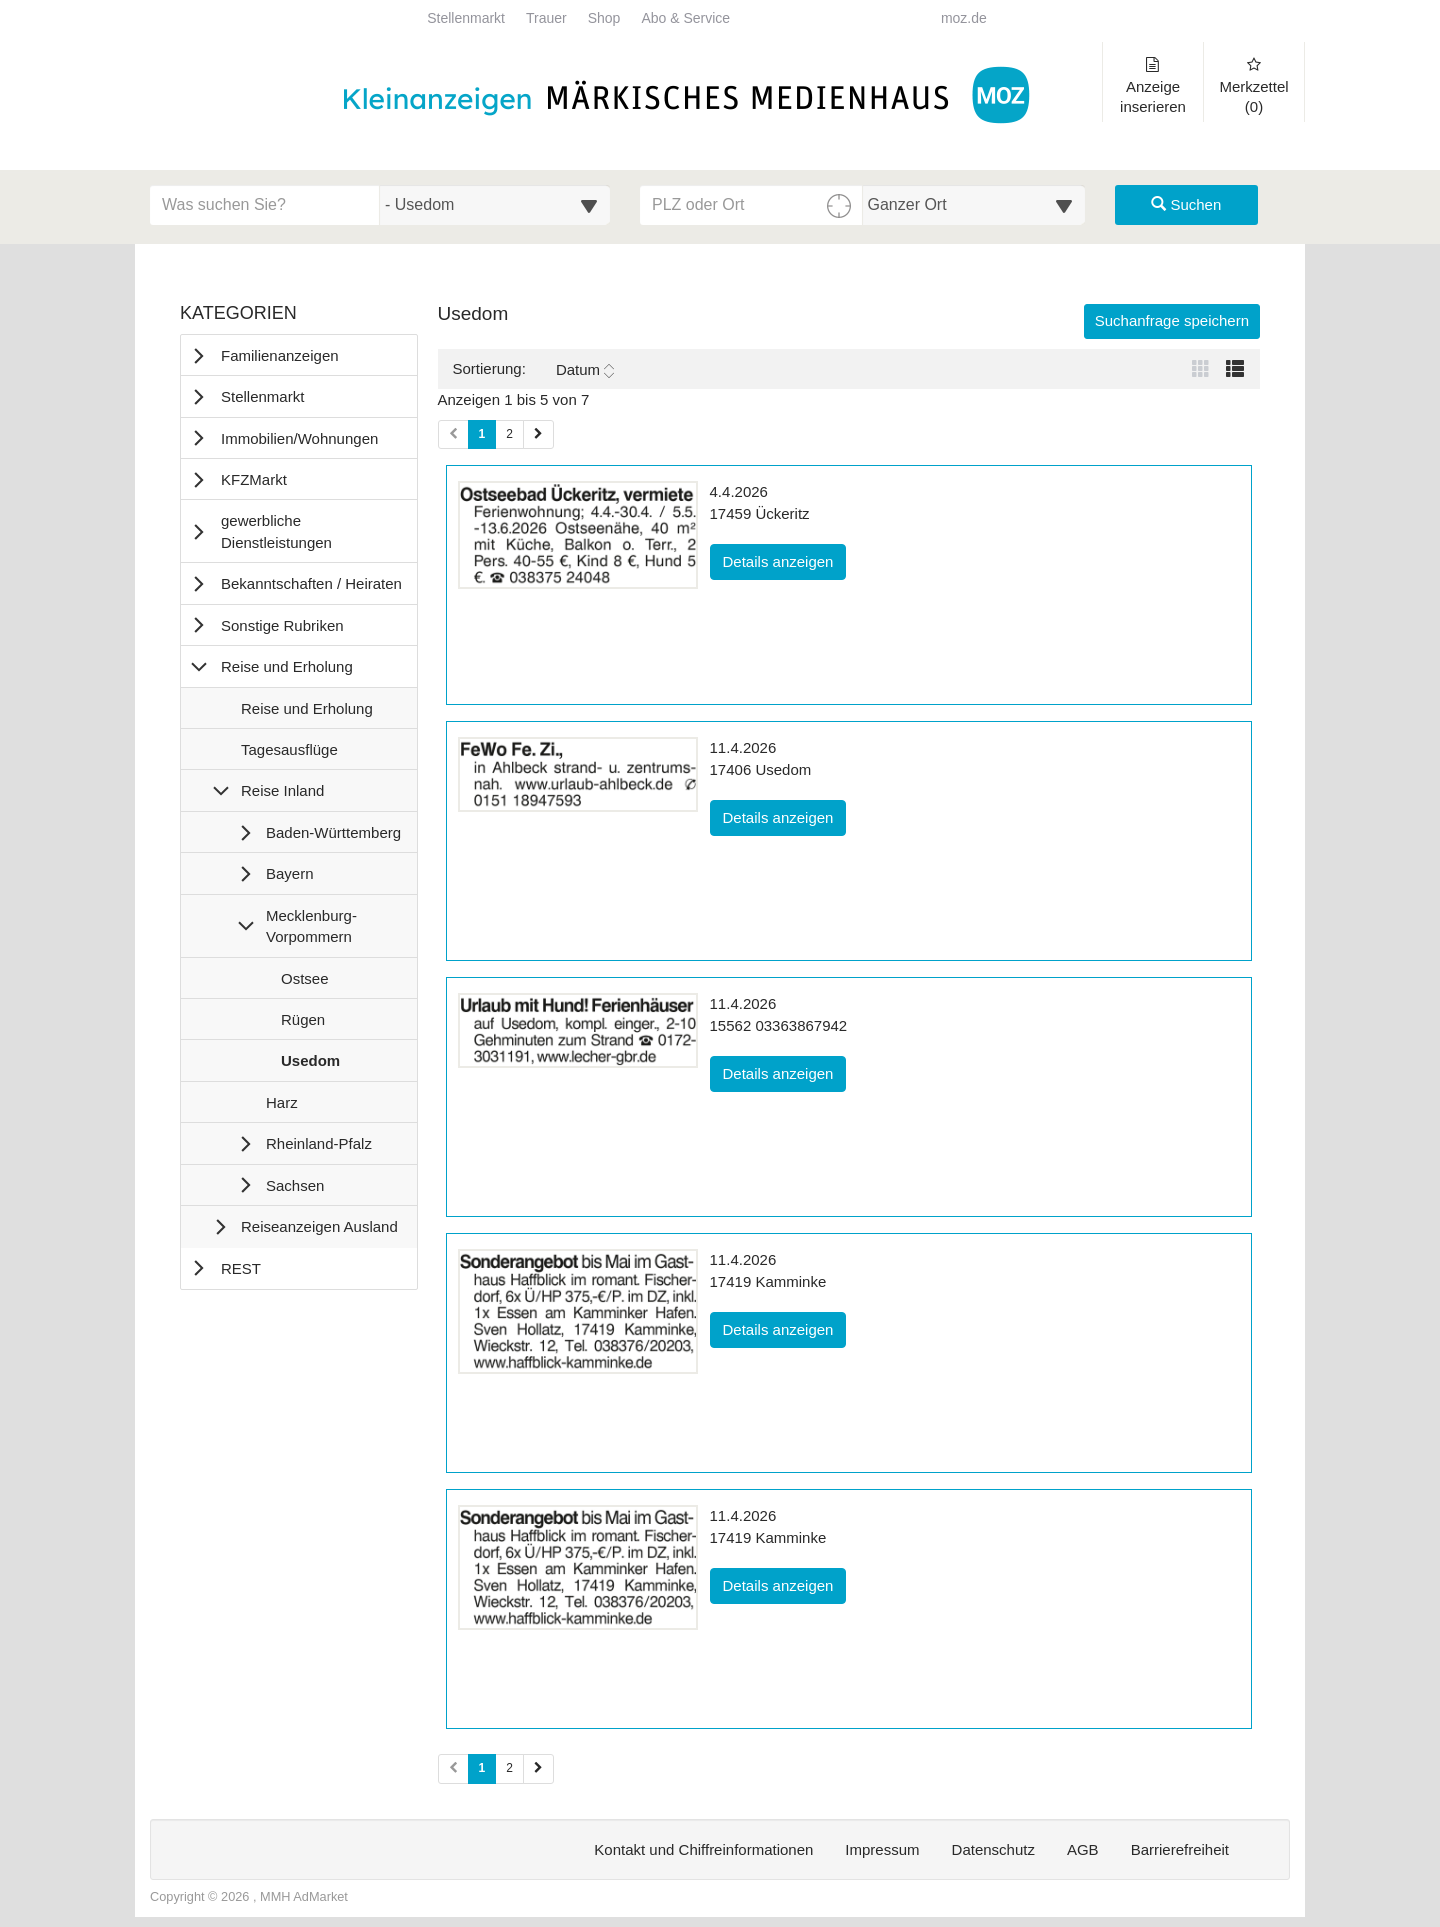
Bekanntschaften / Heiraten (311, 583)
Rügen (302, 1024)
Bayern (290, 873)
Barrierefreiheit (1180, 1849)
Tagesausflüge (289, 754)
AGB (1083, 1849)
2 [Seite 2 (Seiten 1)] (509, 434)
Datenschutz (993, 1849)
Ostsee (304, 983)
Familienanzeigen (280, 355)
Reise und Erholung (287, 666)
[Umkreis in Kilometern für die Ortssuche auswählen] (974, 205)
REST (241, 1268)
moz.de (964, 18)
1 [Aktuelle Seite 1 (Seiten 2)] (482, 1767)
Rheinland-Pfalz (319, 1143)
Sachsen (295, 1185)
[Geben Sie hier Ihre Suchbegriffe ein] (265, 205)
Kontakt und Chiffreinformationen (703, 1849)
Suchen (1186, 204)
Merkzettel (1254, 86)
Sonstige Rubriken (282, 625)
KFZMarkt (254, 479)
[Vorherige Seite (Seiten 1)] (453, 434)
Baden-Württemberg (333, 832)
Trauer (546, 18)
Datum (585, 370)
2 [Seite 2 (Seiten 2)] (509, 1768)
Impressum (882, 1849)
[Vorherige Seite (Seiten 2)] (453, 1768)
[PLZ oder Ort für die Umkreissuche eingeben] (751, 205)
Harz (281, 1107)
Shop (604, 18)
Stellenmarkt (466, 18)
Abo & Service (685, 18)
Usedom (310, 1065)
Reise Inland (282, 790)
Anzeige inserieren (1153, 86)
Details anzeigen (785, 560)
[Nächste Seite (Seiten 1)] (538, 434)
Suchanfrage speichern (1172, 320)
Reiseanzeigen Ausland (319, 1226)
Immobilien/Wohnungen (299, 438)
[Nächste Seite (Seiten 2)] (538, 1768)
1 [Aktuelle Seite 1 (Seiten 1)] (482, 433)
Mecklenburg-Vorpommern (311, 926)
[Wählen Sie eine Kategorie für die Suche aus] (495, 205)
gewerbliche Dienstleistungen (276, 531)
